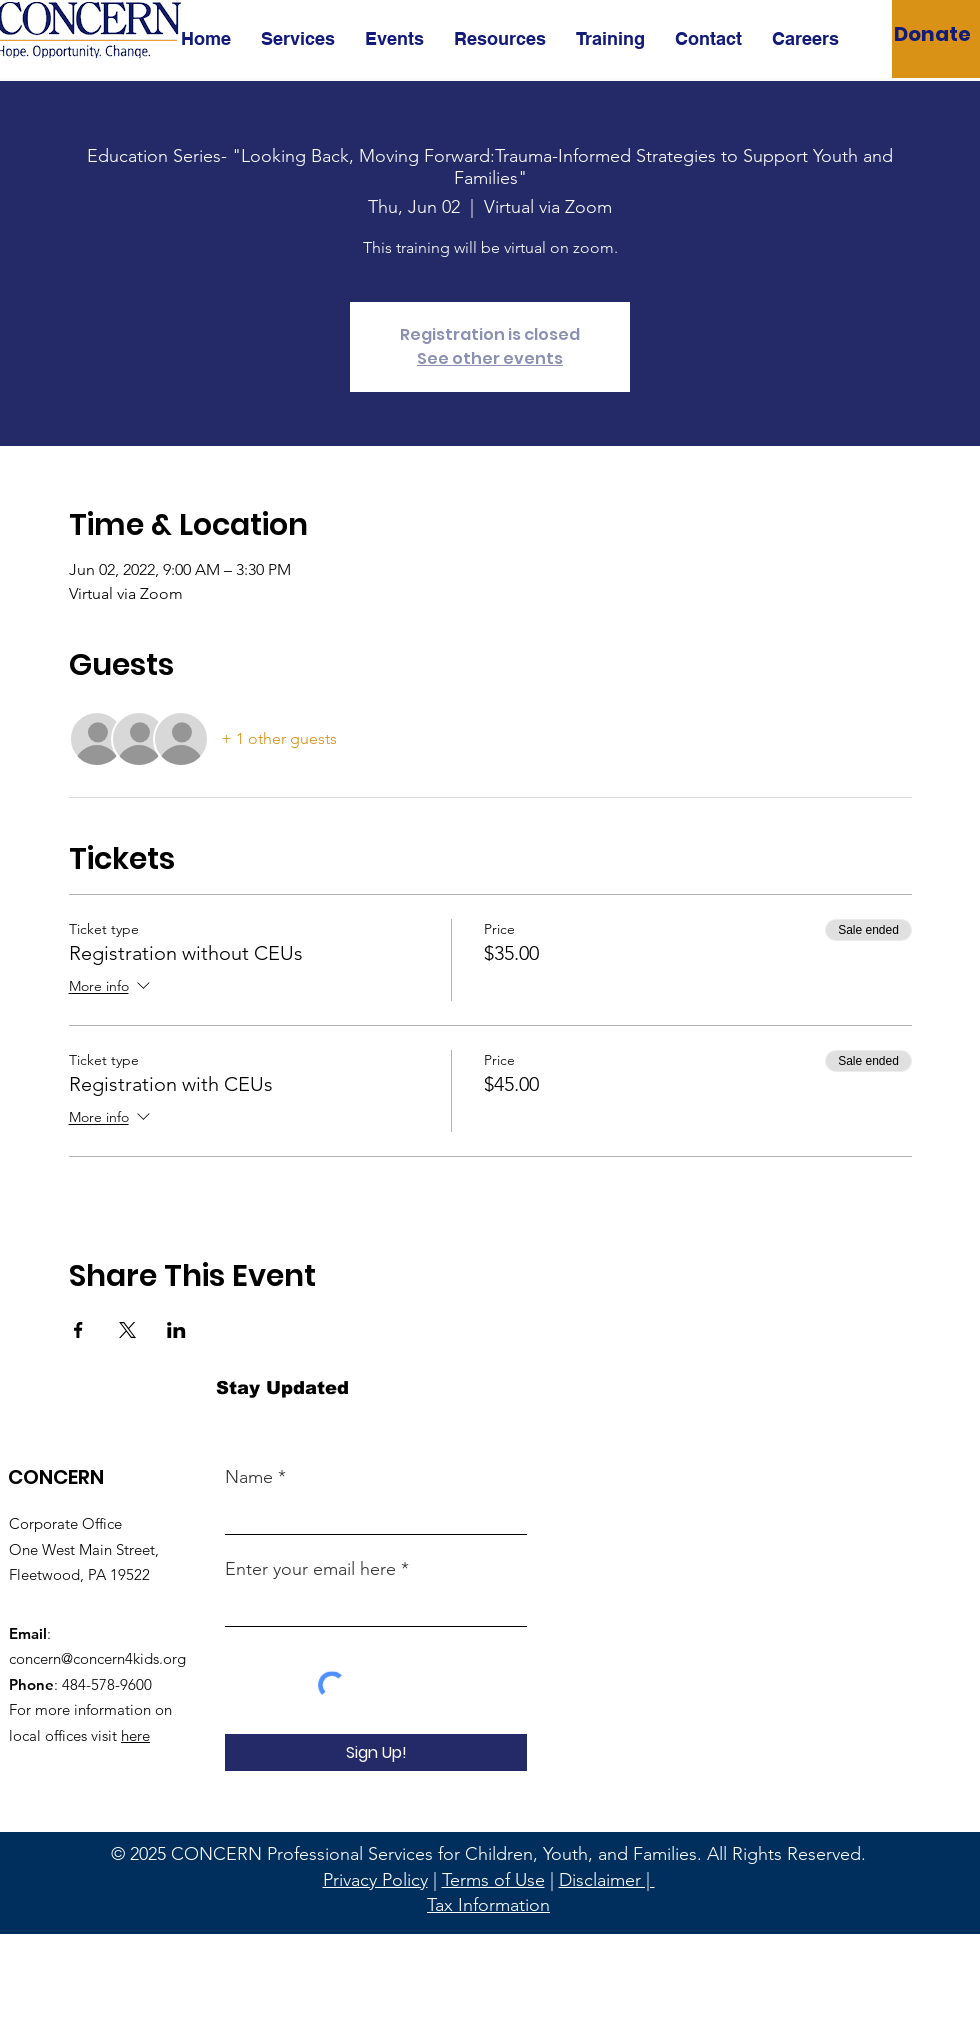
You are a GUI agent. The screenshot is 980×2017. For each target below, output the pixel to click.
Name (249, 1477)
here (135, 1735)
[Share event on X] (127, 1330)
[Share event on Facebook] (78, 1330)
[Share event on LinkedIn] (176, 1330)
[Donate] (932, 33)
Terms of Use (493, 1880)
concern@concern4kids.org (97, 1658)
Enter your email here (310, 1569)
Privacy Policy (375, 1880)
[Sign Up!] (376, 1752)
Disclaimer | (607, 1880)
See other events (490, 358)
